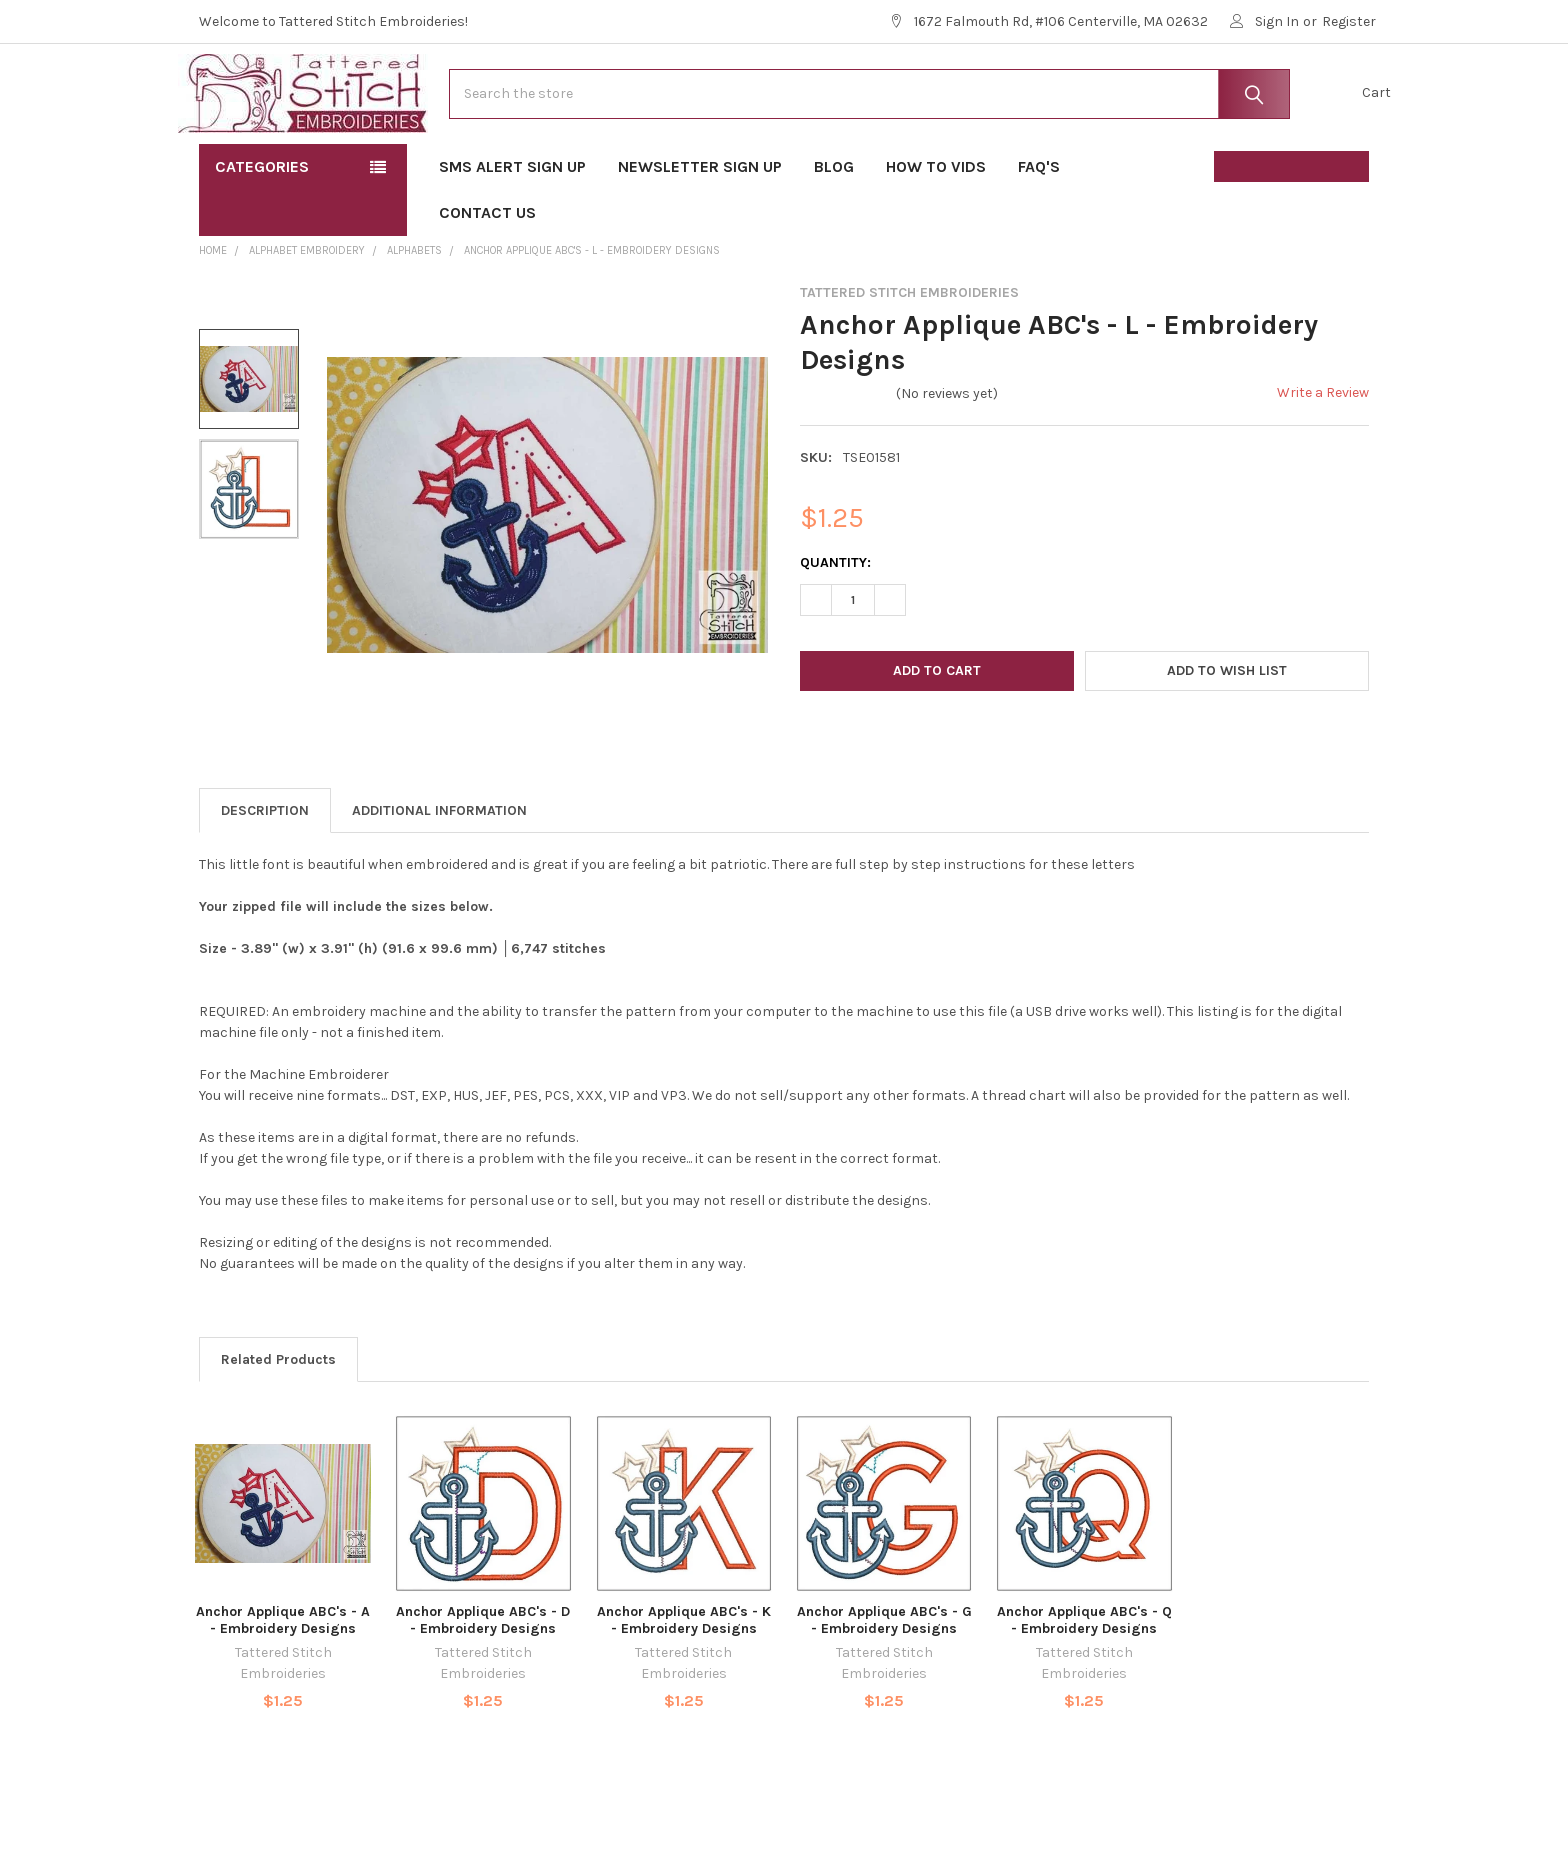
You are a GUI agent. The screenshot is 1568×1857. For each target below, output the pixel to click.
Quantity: (835, 626)
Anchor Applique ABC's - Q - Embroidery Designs (1084, 1684)
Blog (834, 230)
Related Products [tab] (278, 1423)
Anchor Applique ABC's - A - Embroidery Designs (283, 1684)
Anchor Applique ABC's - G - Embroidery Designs (884, 1684)
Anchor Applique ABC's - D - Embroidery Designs (483, 1684)
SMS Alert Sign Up (512, 230)
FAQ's (1045, 230)
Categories (262, 230)
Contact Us (487, 276)
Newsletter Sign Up (700, 230)
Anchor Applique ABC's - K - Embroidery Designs (684, 1684)
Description (265, 874)
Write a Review (1323, 456)
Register (1349, 21)
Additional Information (439, 874)
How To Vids (936, 230)
